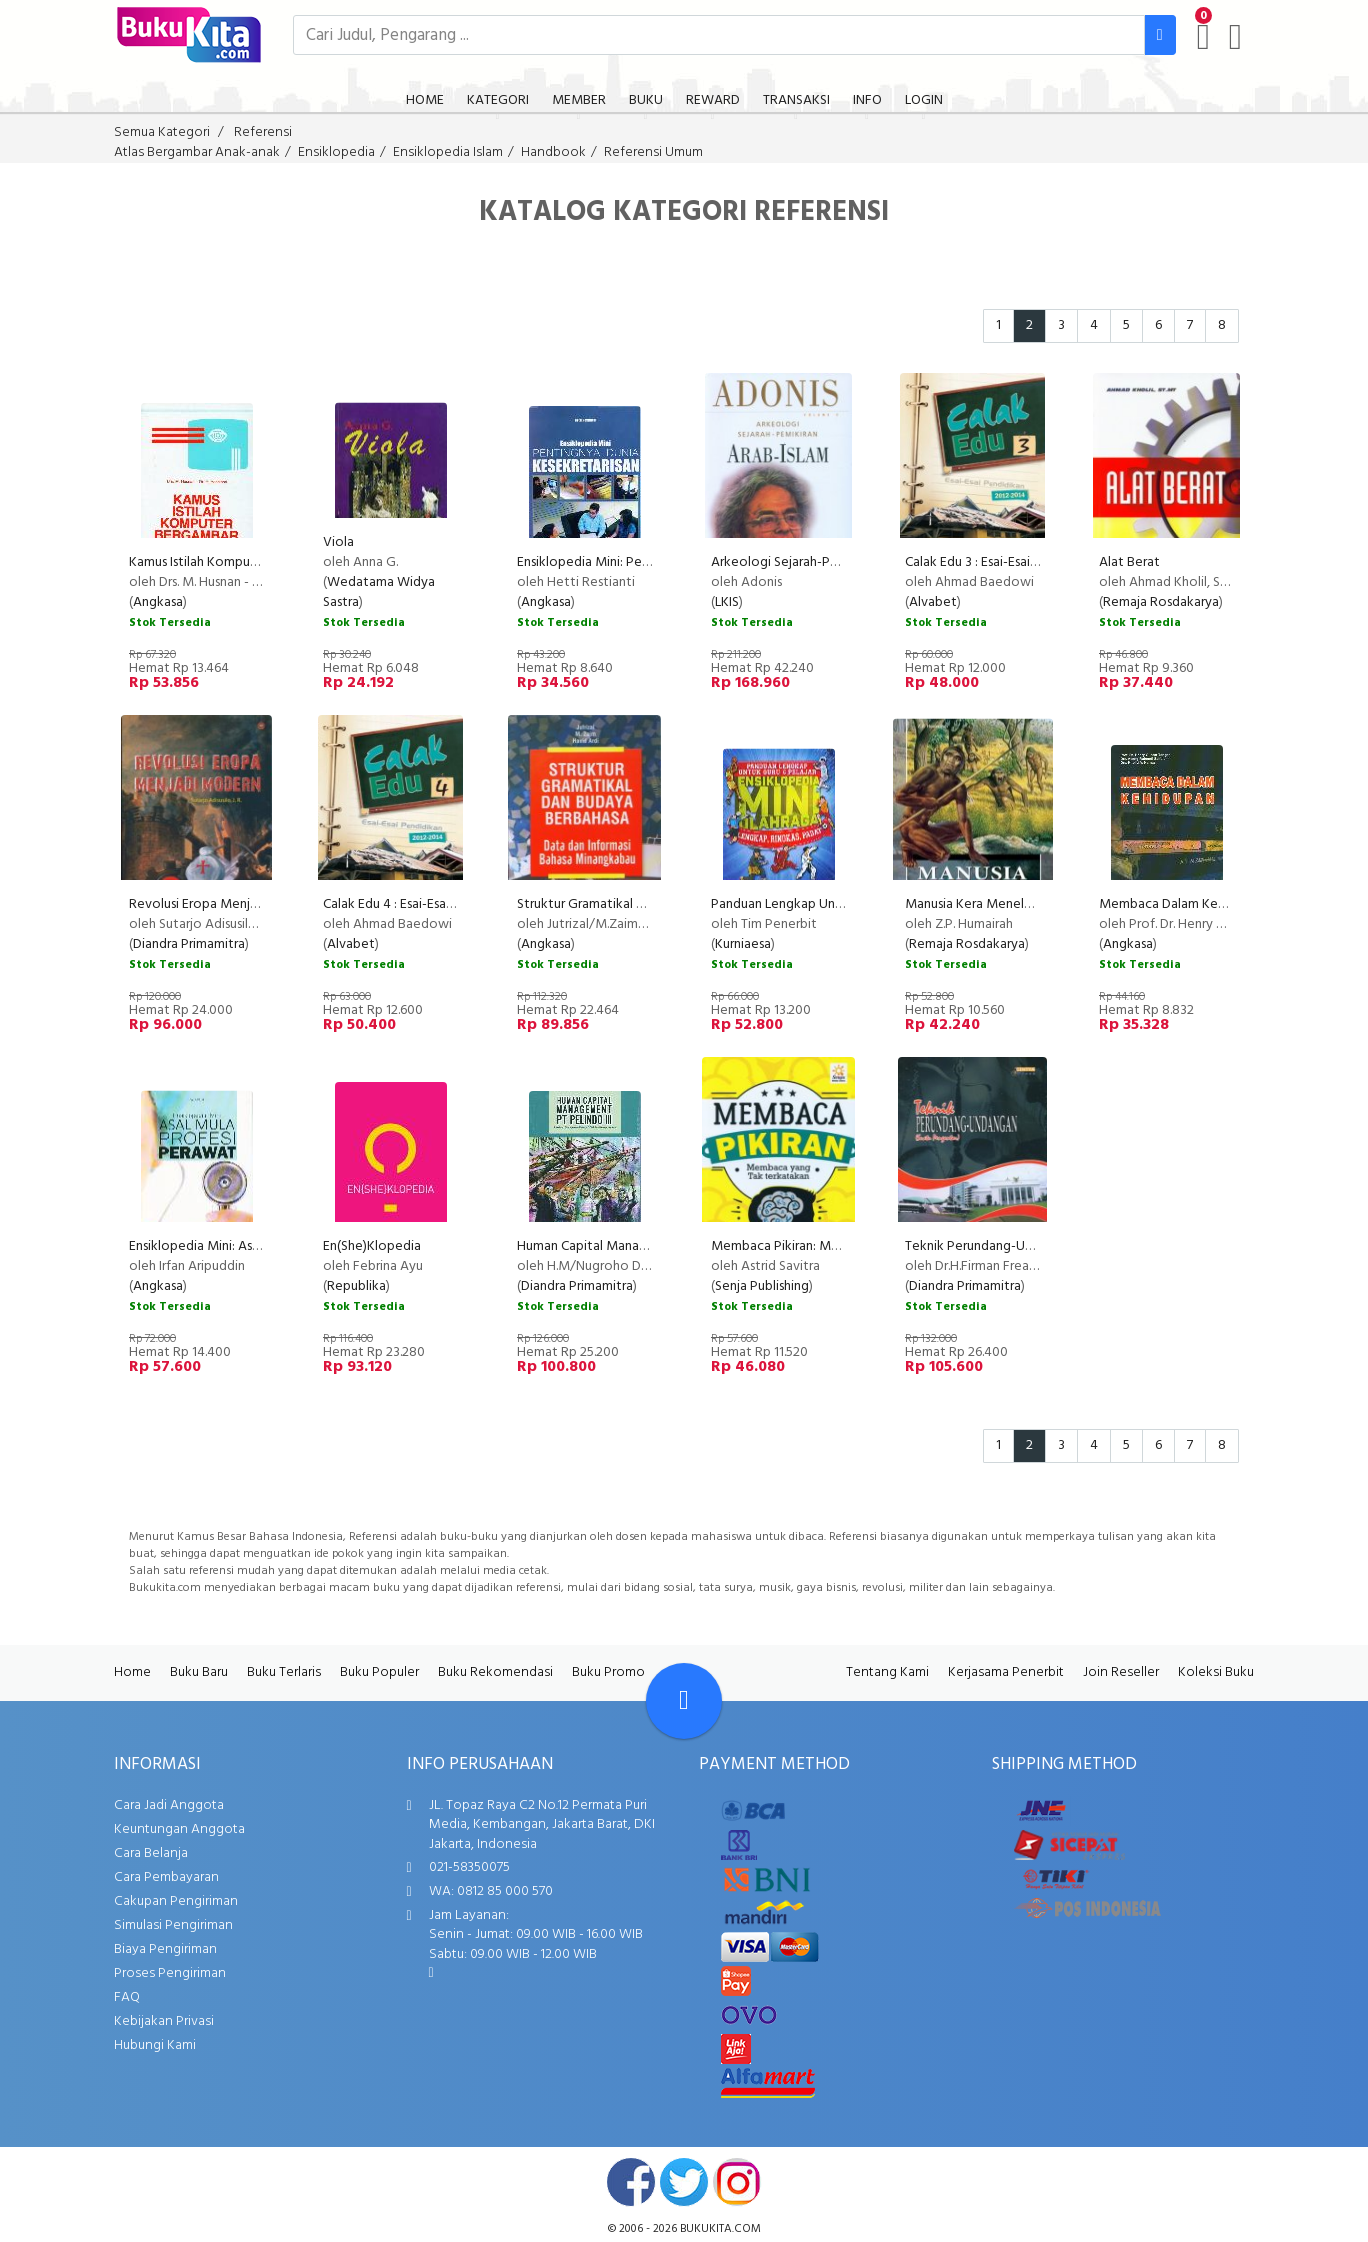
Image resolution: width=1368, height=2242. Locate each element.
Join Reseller (1121, 1672)
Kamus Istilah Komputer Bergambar (232, 562)
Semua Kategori (162, 132)
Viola (338, 542)
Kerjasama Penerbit (1006, 1672)
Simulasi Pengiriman (173, 1925)
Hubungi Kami (155, 2045)
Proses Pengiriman (170, 1973)
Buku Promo (608, 1672)
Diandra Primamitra (189, 944)
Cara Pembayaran (166, 1877)
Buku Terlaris (284, 1672)
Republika (356, 1286)
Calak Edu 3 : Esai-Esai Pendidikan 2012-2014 (1033, 562)
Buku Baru (199, 1672)
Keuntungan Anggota (179, 1829)
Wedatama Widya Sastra (379, 592)
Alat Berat (1129, 562)
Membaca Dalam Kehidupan (1182, 904)
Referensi (263, 132)
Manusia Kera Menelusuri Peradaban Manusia (1036, 904)
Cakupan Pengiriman (176, 1901)
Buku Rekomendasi (495, 1672)
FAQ (127, 1997)
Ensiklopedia (336, 152)
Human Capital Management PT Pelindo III (641, 1246)
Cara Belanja (151, 1853)
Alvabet (933, 602)
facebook (631, 2182)
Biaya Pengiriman (165, 1949)
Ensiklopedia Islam (448, 152)
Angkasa (158, 602)
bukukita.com (720, 2229)
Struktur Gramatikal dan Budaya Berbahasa (643, 904)
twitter (684, 2182)
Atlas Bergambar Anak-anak (197, 152)
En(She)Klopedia (372, 1246)
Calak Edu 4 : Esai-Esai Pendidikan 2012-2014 (452, 904)
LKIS (727, 602)
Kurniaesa (743, 944)
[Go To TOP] (684, 1701)
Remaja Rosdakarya (1161, 602)
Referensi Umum (653, 152)
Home (132, 1672)
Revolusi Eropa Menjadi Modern (224, 904)
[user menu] (1235, 37)
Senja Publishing (762, 1286)
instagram (737, 2182)
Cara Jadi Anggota (169, 1805)
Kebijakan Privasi (164, 2021)
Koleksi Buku (1216, 1672)
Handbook (553, 152)
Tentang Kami (887, 1672)
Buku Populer (379, 1672)
